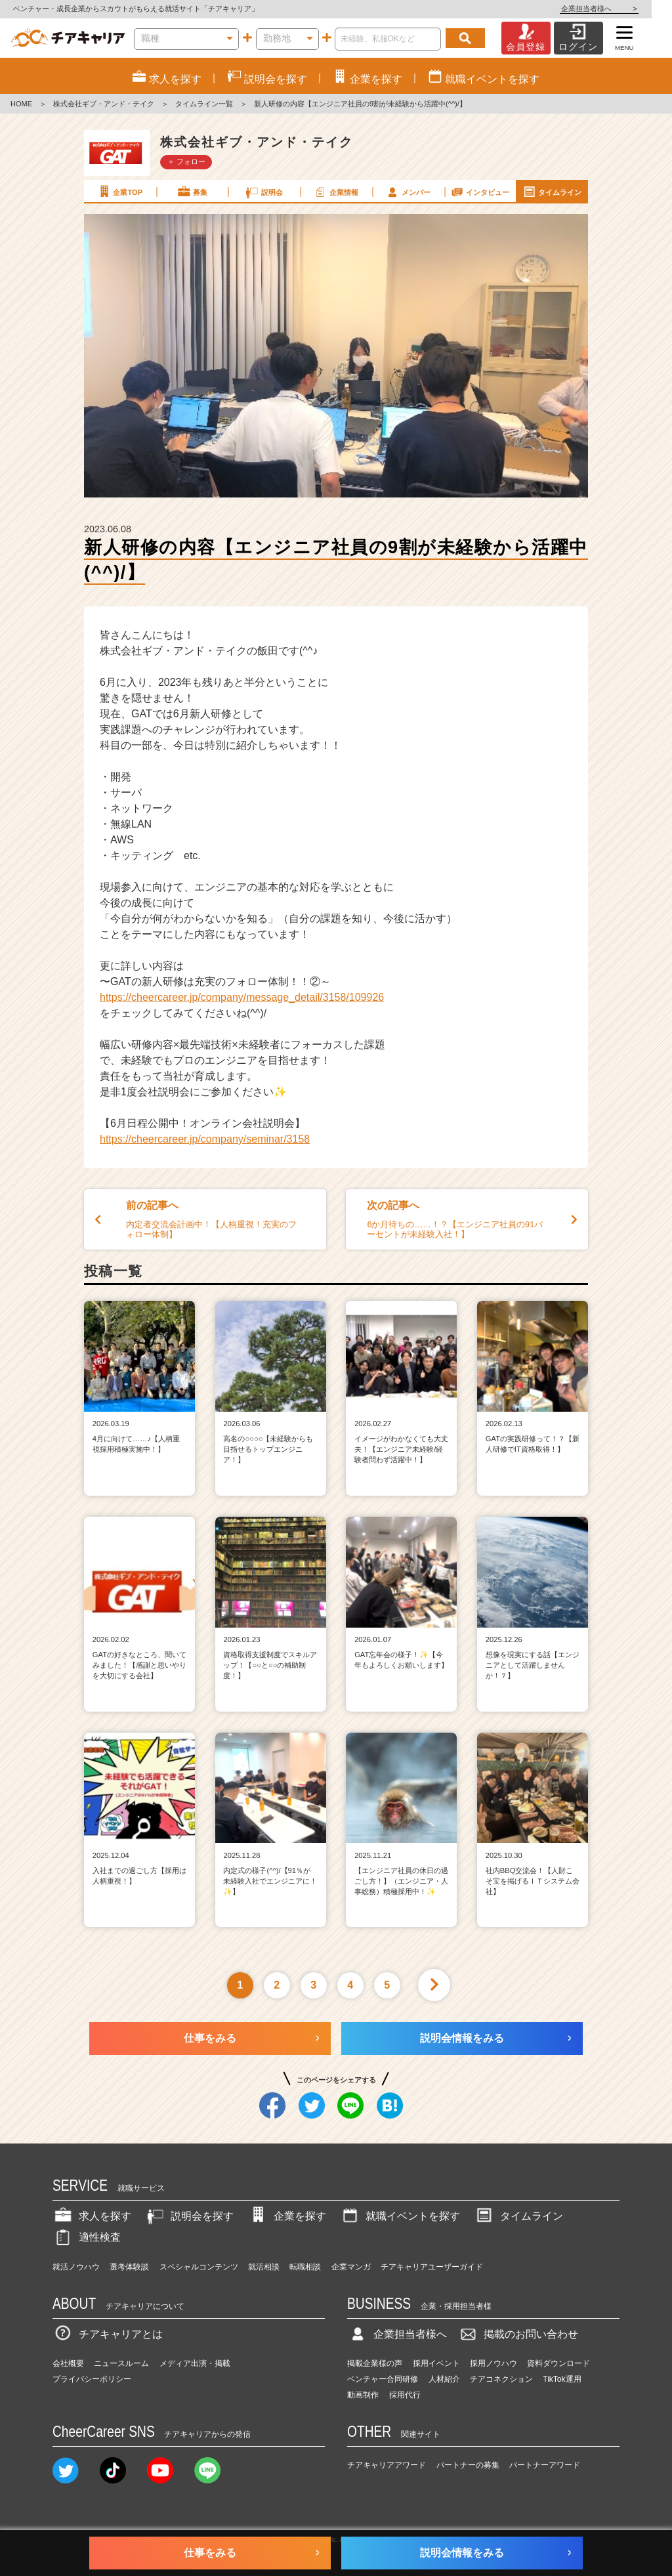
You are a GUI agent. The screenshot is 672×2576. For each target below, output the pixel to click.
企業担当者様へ (619, 8)
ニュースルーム (121, 2363)
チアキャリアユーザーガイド (432, 2266)
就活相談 (264, 2266)
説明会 (263, 192)
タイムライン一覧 (204, 104)
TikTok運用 (562, 2379)
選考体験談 (129, 2266)
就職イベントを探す (399, 2216)
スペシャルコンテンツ (198, 2266)
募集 (191, 192)
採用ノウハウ (493, 2363)
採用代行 (405, 2394)
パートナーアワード (544, 2465)
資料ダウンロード (558, 2363)
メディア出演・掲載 (194, 2363)
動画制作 (363, 2394)
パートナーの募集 (467, 2465)
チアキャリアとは (107, 2334)
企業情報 (335, 192)
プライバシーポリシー (91, 2379)
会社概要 (68, 2363)
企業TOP (119, 192)
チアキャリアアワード (386, 2465)
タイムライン (552, 192)
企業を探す (286, 2216)
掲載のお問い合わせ (517, 2334)
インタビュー (480, 192)
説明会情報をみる (462, 2038)
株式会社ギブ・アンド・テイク (103, 104)
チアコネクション (501, 2379)
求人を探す (91, 2216)
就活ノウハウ (76, 2266)
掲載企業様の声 (374, 2363)
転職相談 (305, 2266)
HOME (21, 104)
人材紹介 (444, 2379)
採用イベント (436, 2363)
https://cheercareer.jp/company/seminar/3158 (205, 1139)
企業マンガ (351, 2266)
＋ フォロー (186, 161)
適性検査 (86, 2237)
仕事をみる (210, 2038)
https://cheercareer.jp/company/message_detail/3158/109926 (242, 997)
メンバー (407, 192)
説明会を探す (189, 2216)
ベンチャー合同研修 (382, 2379)
